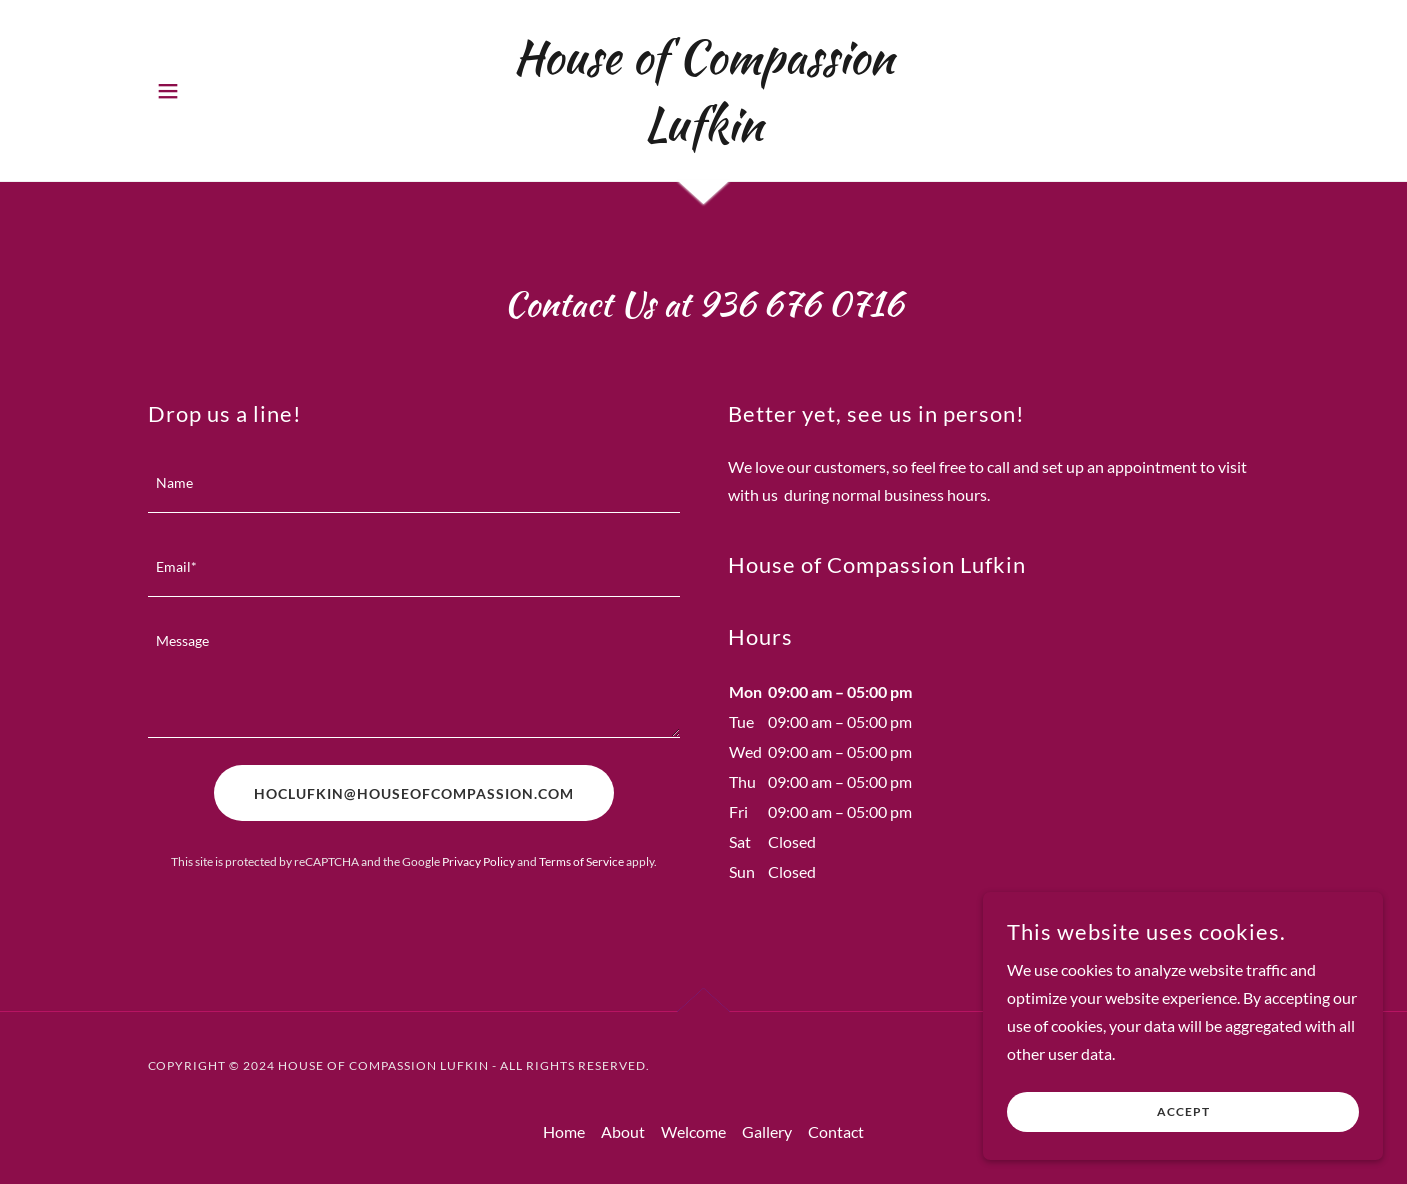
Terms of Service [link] (581, 861)
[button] (168, 91)
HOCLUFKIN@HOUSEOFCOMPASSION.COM (414, 793)
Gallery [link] (767, 1131)
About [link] (623, 1131)
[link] (703, 133)
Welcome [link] (693, 1131)
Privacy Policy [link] (478, 861)
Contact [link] (836, 1131)
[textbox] (414, 483)
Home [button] (564, 1131)
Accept (1183, 1112)
